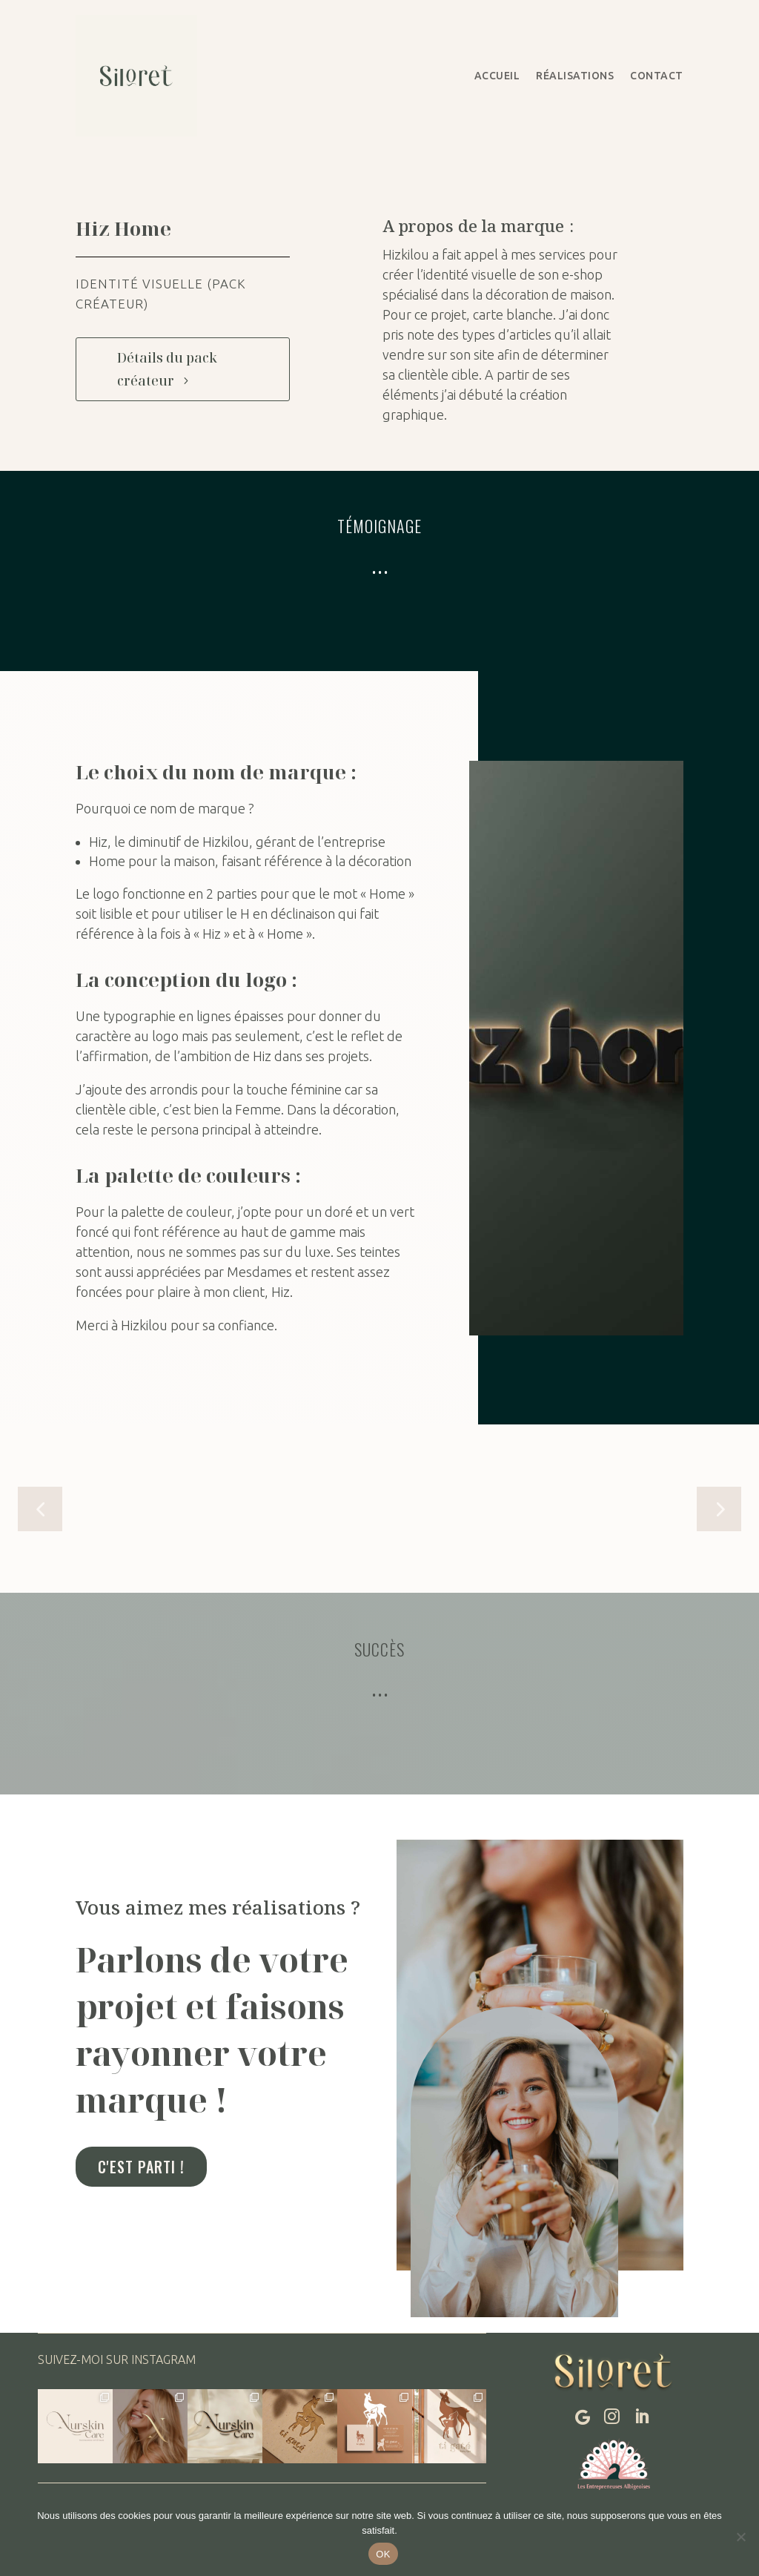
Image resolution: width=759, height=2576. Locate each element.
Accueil (497, 76)
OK (383, 2554)
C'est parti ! (141, 2167)
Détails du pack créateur (167, 369)
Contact (656, 76)
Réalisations (575, 76)
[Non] (740, 2536)
